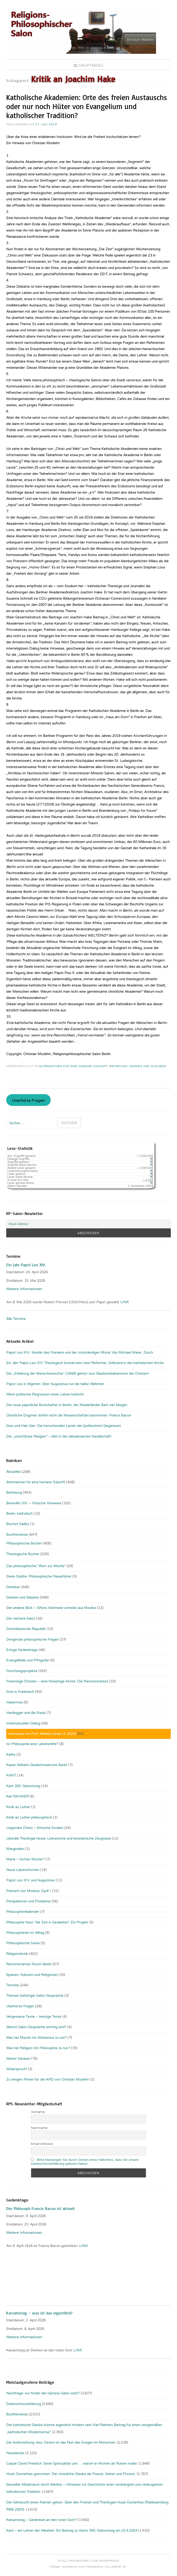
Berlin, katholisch (19, 1513)
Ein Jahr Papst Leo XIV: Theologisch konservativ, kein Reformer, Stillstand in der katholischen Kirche (85, 1363)
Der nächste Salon (20, 1618)
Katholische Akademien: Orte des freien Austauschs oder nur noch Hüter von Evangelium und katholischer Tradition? (86, 106)
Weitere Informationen (24, 1289)
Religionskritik (17, 1954)
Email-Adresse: (42, 2144)
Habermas (14, 1702)
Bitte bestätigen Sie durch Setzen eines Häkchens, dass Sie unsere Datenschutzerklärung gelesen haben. (85, 2162)
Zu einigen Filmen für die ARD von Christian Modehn (47, 2079)
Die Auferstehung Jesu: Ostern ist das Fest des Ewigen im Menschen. (61, 2442)
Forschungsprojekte (21, 1671)
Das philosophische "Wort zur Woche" (36, 1566)
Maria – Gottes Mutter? (25, 1859)
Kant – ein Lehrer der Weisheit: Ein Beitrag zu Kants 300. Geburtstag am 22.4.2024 (71, 2530)
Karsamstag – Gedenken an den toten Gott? (41, 2520)
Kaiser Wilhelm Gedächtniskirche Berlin (36, 1765)
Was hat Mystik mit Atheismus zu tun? (36, 2038)
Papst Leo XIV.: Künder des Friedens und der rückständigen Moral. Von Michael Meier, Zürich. (80, 1352)
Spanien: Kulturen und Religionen (32, 1975)
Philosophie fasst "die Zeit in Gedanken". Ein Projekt (47, 1922)
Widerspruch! (16, 2069)
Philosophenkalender (22, 1912)
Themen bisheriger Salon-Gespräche (34, 1995)
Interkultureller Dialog (23, 1723)
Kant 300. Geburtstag (23, 1786)
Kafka (10, 1754)
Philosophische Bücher (24, 1543)
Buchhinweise (17, 1534)
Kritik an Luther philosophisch (29, 1817)
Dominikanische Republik (26, 1629)
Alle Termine (16, 1319)
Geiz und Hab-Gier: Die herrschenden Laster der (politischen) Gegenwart (63, 1426)
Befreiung (118, 1066)
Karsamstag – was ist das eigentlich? (39, 2312)
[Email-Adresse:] (88, 1224)
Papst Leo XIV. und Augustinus (30, 1880)
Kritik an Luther (18, 1807)
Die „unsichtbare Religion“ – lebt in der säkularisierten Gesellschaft (58, 1436)
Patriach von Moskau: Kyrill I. (28, 1891)
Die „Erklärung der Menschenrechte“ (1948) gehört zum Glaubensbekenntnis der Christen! (77, 1373)
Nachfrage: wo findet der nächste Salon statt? (43, 2393)
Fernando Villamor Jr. (106, 2566)
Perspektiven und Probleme (28, 1901)
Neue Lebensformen (22, 1870)
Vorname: (38, 2112)
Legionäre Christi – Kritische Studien (34, 1828)
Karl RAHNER (17, 1796)
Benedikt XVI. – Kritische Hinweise (33, 1503)
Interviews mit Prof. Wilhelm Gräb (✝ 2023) (42, 1734)
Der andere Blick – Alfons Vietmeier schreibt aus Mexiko (51, 1608)
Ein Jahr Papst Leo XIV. (25, 1264)
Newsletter (15, 2453)
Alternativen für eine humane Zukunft (73, 1066)
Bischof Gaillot (17, 1524)
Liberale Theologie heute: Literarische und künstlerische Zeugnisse (58, 1838)
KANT (11, 1775)
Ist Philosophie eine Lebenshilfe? (32, 1744)
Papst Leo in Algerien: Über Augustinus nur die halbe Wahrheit (55, 1384)
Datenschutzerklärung (23, 2404)
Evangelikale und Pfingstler (27, 1660)
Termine (12, 1985)
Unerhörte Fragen (28, 1100)
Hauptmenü (91, 65)
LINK (125, 1302)
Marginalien (15, 1849)
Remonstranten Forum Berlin (29, 1964)
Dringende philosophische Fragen (32, 1639)
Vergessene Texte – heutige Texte (33, 2016)
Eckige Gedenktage (22, 1650)
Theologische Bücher (22, 1554)
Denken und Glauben (147, 1066)
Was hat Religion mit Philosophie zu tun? (38, 2048)
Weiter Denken (18, 2059)
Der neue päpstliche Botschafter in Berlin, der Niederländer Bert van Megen (66, 1405)
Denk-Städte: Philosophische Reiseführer (38, 1576)
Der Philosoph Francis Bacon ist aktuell (40, 2208)
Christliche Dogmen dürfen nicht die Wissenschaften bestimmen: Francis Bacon (68, 1415)
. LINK (83, 2246)
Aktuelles (13, 1472)
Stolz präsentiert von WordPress (88, 2560)
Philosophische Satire (23, 1943)
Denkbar (13, 1587)
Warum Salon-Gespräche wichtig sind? (36, 2027)
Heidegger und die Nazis (26, 1713)
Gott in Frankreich (20, 1692)
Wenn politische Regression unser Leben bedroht (45, 1394)
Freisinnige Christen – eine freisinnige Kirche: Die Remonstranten (57, 1681)
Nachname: (39, 2128)
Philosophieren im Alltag (25, 1933)
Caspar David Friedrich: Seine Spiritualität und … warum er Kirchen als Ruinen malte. (72, 2463)
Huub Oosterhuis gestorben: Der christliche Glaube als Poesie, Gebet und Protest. (71, 2474)
